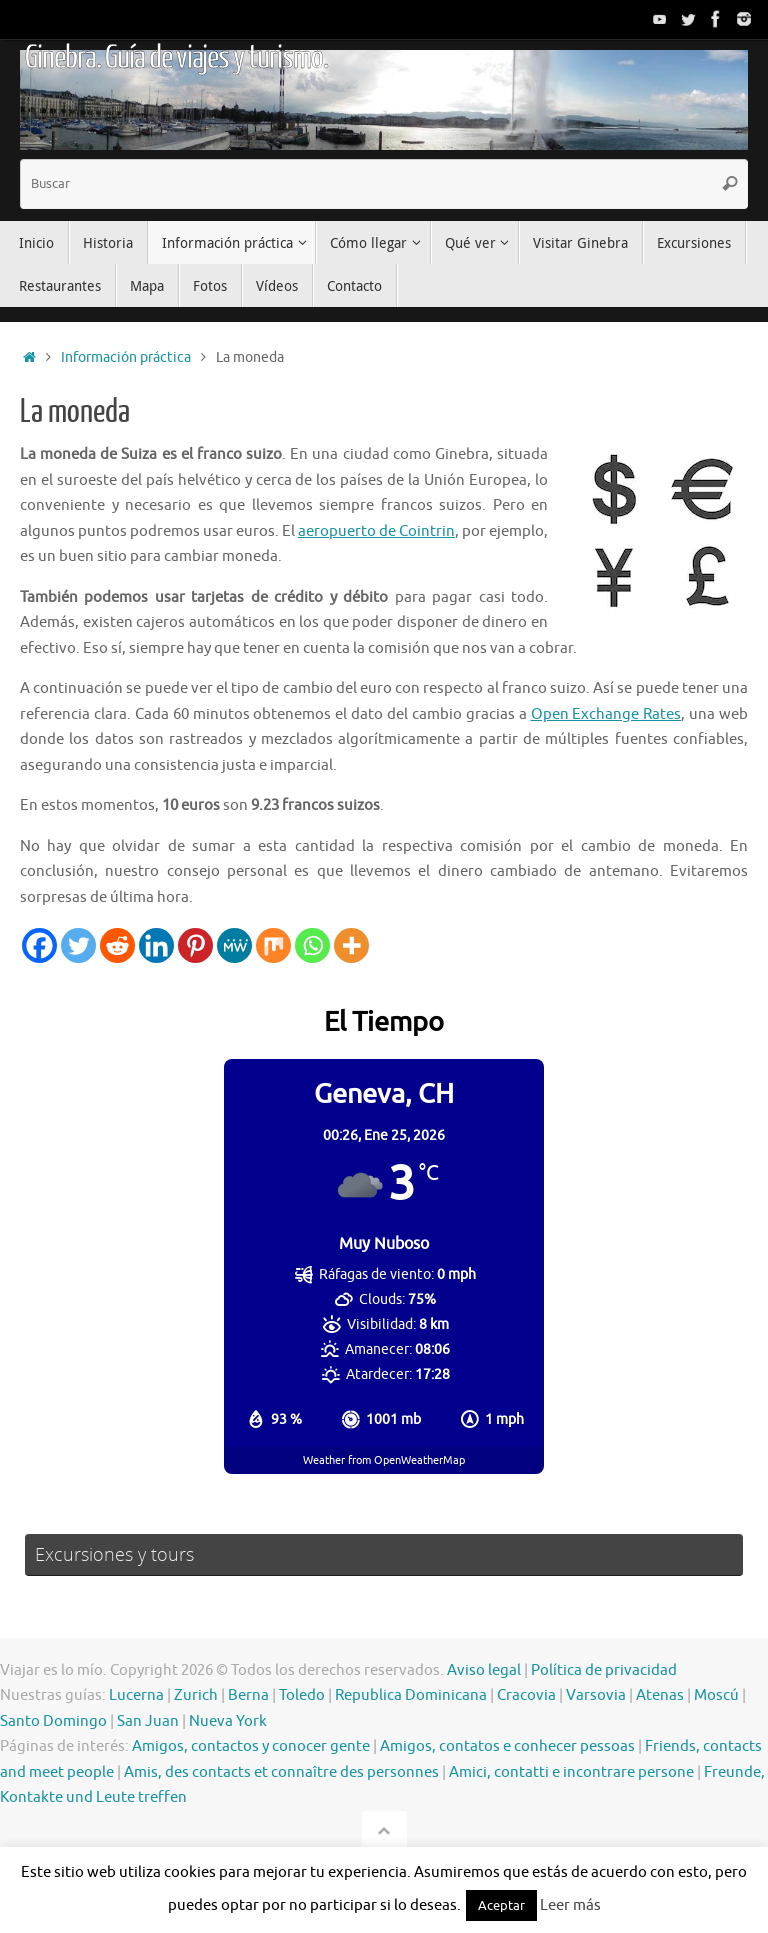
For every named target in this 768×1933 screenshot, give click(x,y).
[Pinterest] (195, 945)
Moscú (716, 1695)
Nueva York (228, 1721)
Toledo (302, 1695)
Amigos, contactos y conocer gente (251, 1746)
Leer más (570, 1905)
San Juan (148, 1721)
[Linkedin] (156, 945)
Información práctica (126, 357)
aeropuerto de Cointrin (376, 531)
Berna (248, 1695)
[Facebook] (39, 945)
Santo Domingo (53, 1721)
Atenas (660, 1695)
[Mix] (273, 945)
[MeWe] (234, 945)
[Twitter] (78, 945)
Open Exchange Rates (606, 714)
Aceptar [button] (501, 1905)
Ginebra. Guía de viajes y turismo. (176, 58)
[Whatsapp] (312, 945)
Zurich (196, 1695)
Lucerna (136, 1695)
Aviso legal (484, 1670)
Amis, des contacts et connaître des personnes (281, 1772)
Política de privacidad (604, 1670)
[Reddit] (117, 945)
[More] (351, 945)
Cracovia (526, 1695)
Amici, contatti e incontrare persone (571, 1772)
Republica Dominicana (411, 1695)
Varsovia (596, 1695)
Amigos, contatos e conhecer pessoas (507, 1746)
